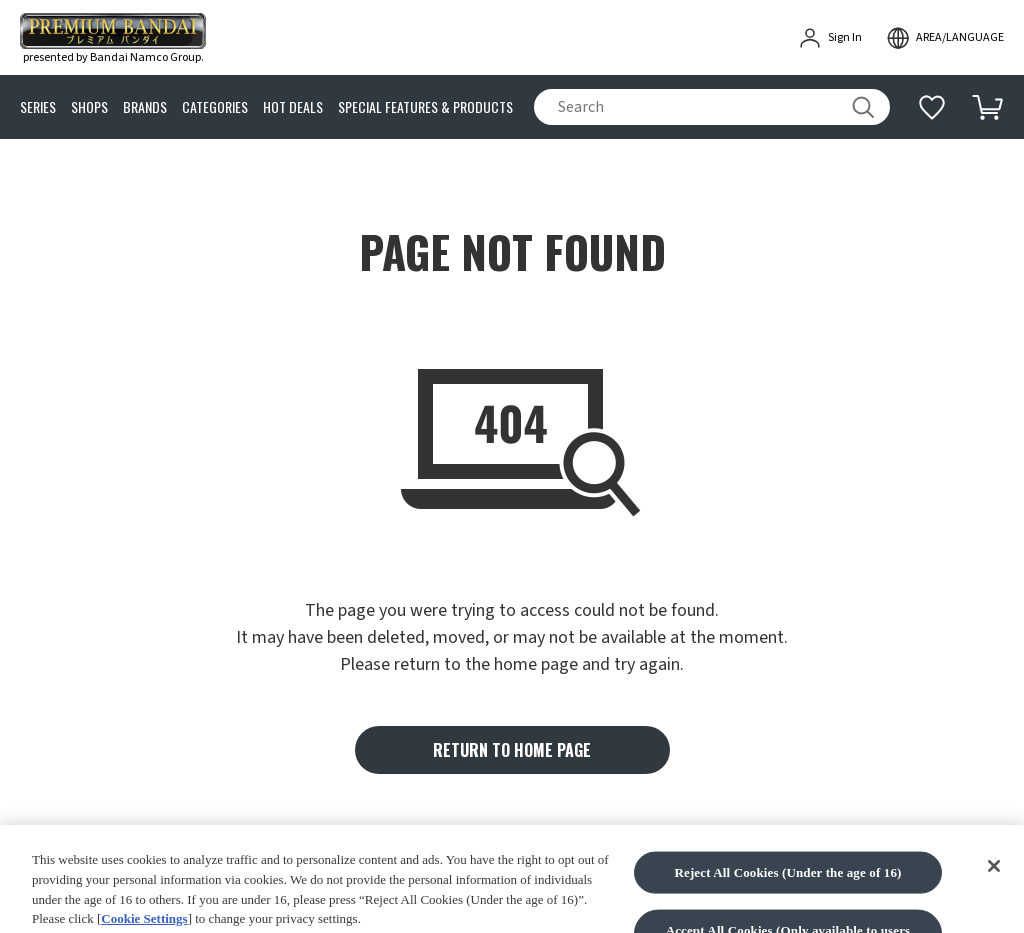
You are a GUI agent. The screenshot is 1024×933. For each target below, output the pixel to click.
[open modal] (945, 38)
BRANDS (145, 107)
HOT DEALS (293, 107)
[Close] (994, 889)
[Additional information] (932, 107)
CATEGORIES (215, 107)
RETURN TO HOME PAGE (512, 750)
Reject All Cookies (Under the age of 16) (787, 895)
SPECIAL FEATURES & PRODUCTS (425, 107)
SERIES (38, 107)
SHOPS (89, 107)
